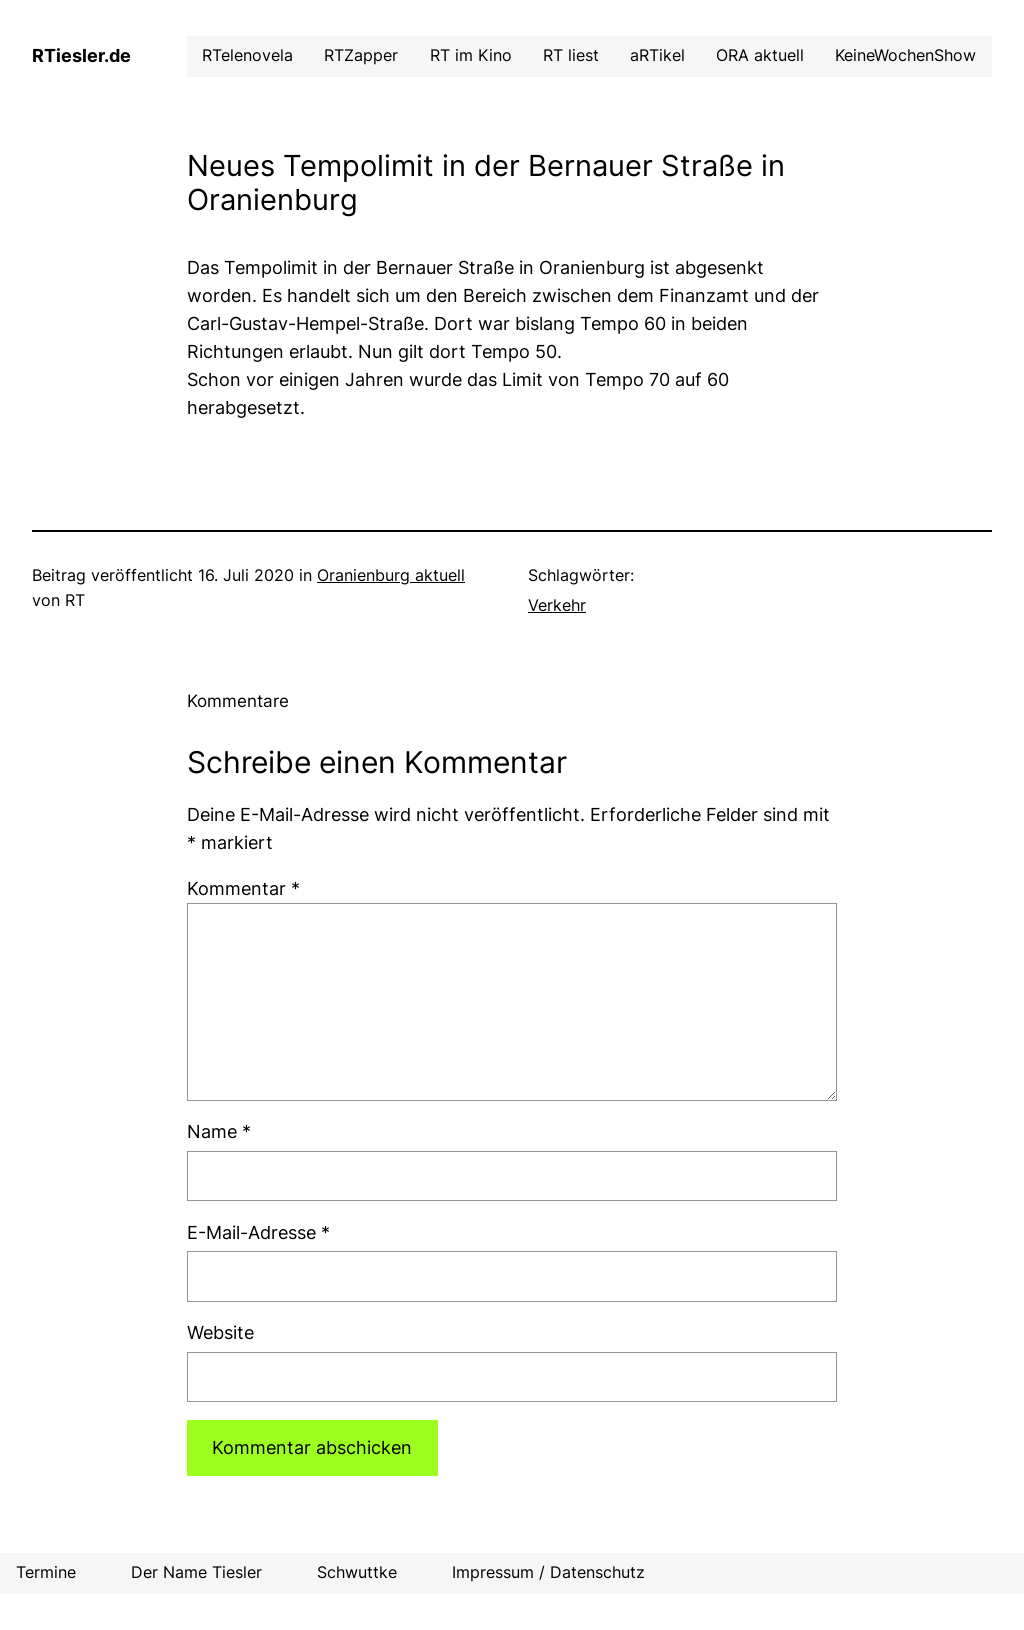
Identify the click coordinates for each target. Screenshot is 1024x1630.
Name (219, 1131)
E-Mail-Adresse (258, 1232)
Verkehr (557, 605)
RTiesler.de (81, 55)
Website (220, 1332)
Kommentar (243, 888)
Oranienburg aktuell (391, 575)
